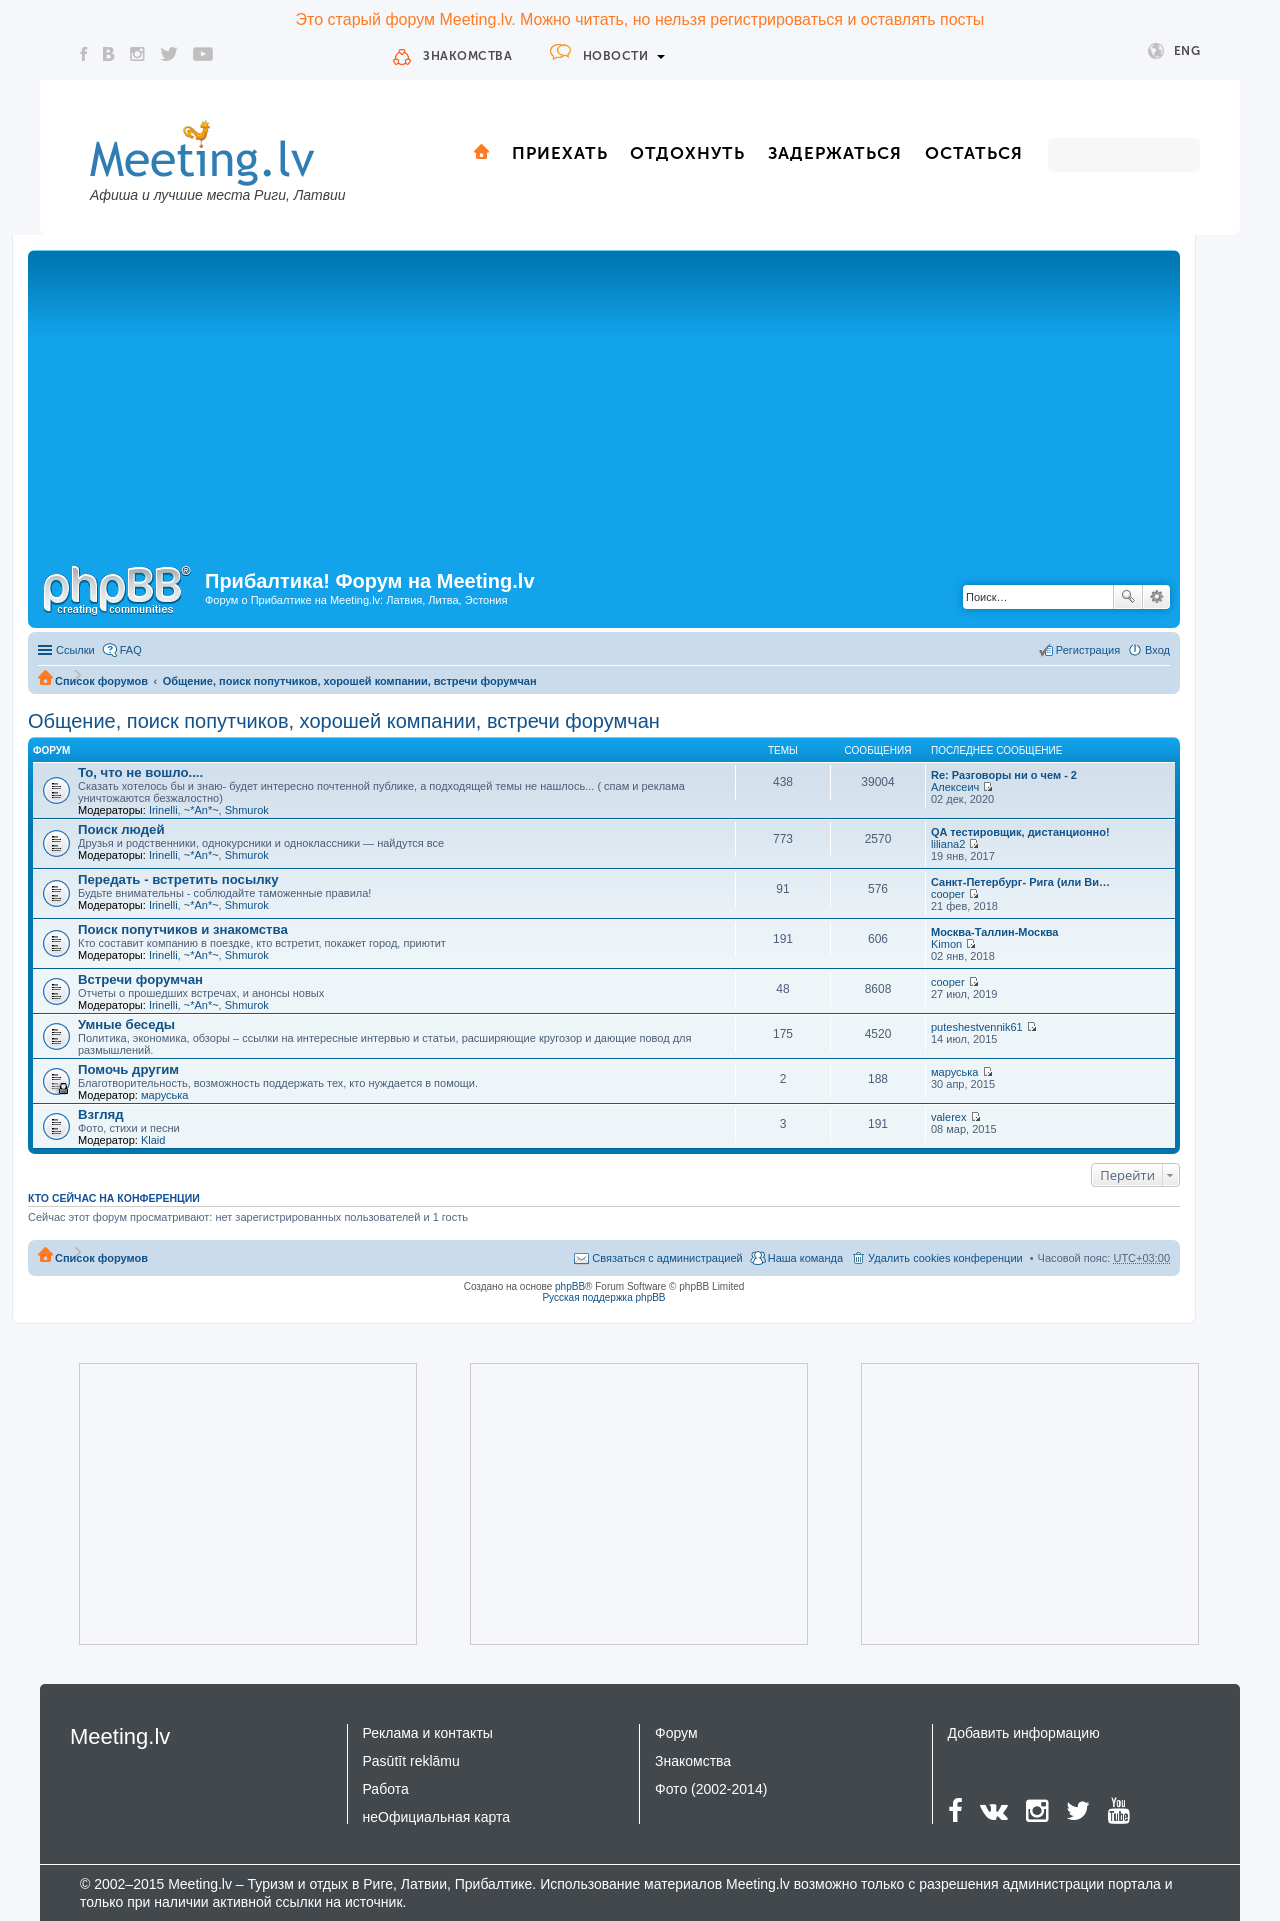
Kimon (946, 944)
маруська (164, 1095)
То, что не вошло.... (140, 772)
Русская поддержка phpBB (603, 1297)
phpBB (570, 1286)
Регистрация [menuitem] (1088, 650)
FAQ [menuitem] (131, 650)
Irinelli (163, 810)
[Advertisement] (604, 405)
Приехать (560, 153)
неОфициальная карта (437, 1817)
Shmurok (247, 810)
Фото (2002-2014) (711, 1789)
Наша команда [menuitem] (805, 1258)
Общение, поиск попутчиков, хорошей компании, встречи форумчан (350, 681)
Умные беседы (126, 1024)
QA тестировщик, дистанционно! (1020, 832)
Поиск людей (121, 829)
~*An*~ (201, 810)
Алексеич (955, 787)
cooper (948, 894)
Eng (1174, 51)
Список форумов (101, 681)
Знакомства (467, 56)
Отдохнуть (687, 153)
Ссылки (75, 650)
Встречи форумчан (140, 979)
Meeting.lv (120, 1736)
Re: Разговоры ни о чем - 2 (1004, 775)
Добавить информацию (1024, 1733)
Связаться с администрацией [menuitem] (667, 1258)
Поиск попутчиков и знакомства (183, 929)
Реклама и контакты (428, 1733)
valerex (948, 1117)
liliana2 (948, 844)
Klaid (153, 1140)
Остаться (974, 153)
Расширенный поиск (1156, 597)
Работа (386, 1789)
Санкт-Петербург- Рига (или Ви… (1020, 882)
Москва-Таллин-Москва (994, 932)
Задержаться (835, 153)
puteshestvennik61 (977, 1027)
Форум (676, 1733)
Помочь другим (128, 1069)
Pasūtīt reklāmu (411, 1761)
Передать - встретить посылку (178, 879)
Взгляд (101, 1114)
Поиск (1128, 597)
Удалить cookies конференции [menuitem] (945, 1258)
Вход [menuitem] (1157, 650)
